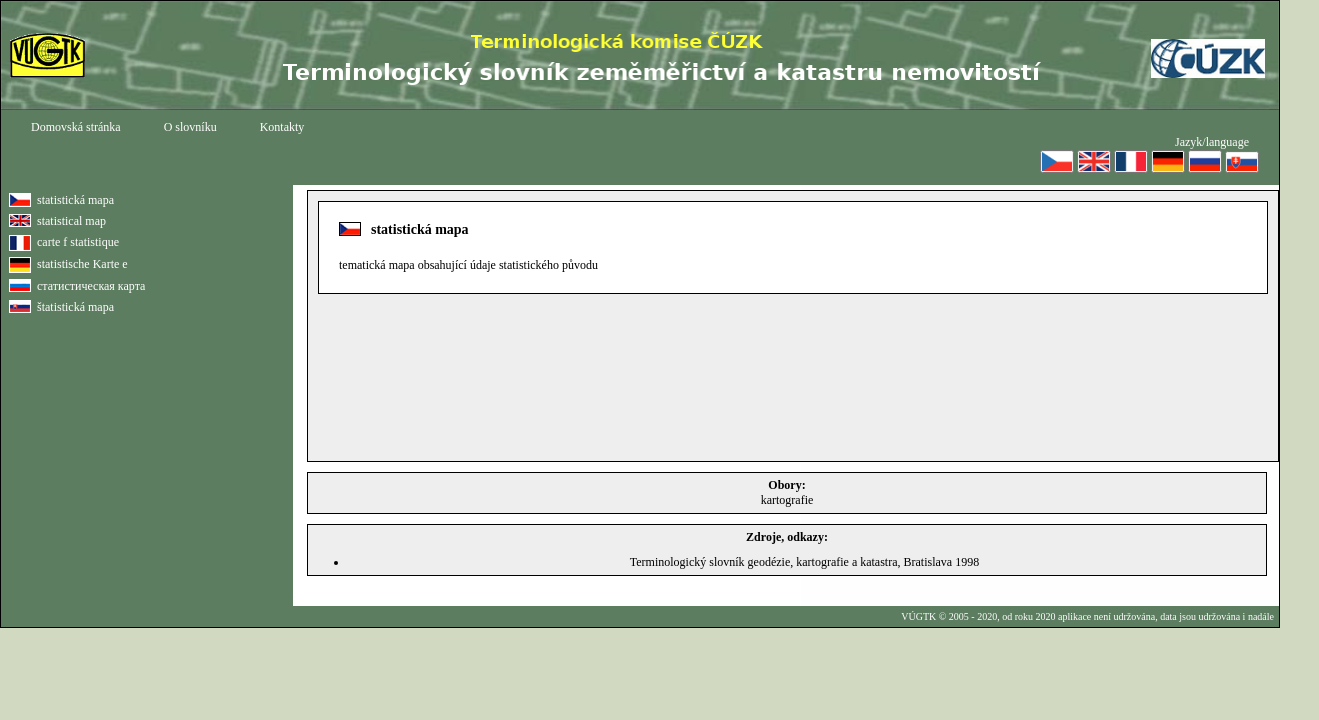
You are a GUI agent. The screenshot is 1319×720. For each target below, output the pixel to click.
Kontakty (282, 127)
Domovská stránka (76, 127)
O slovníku (190, 127)
